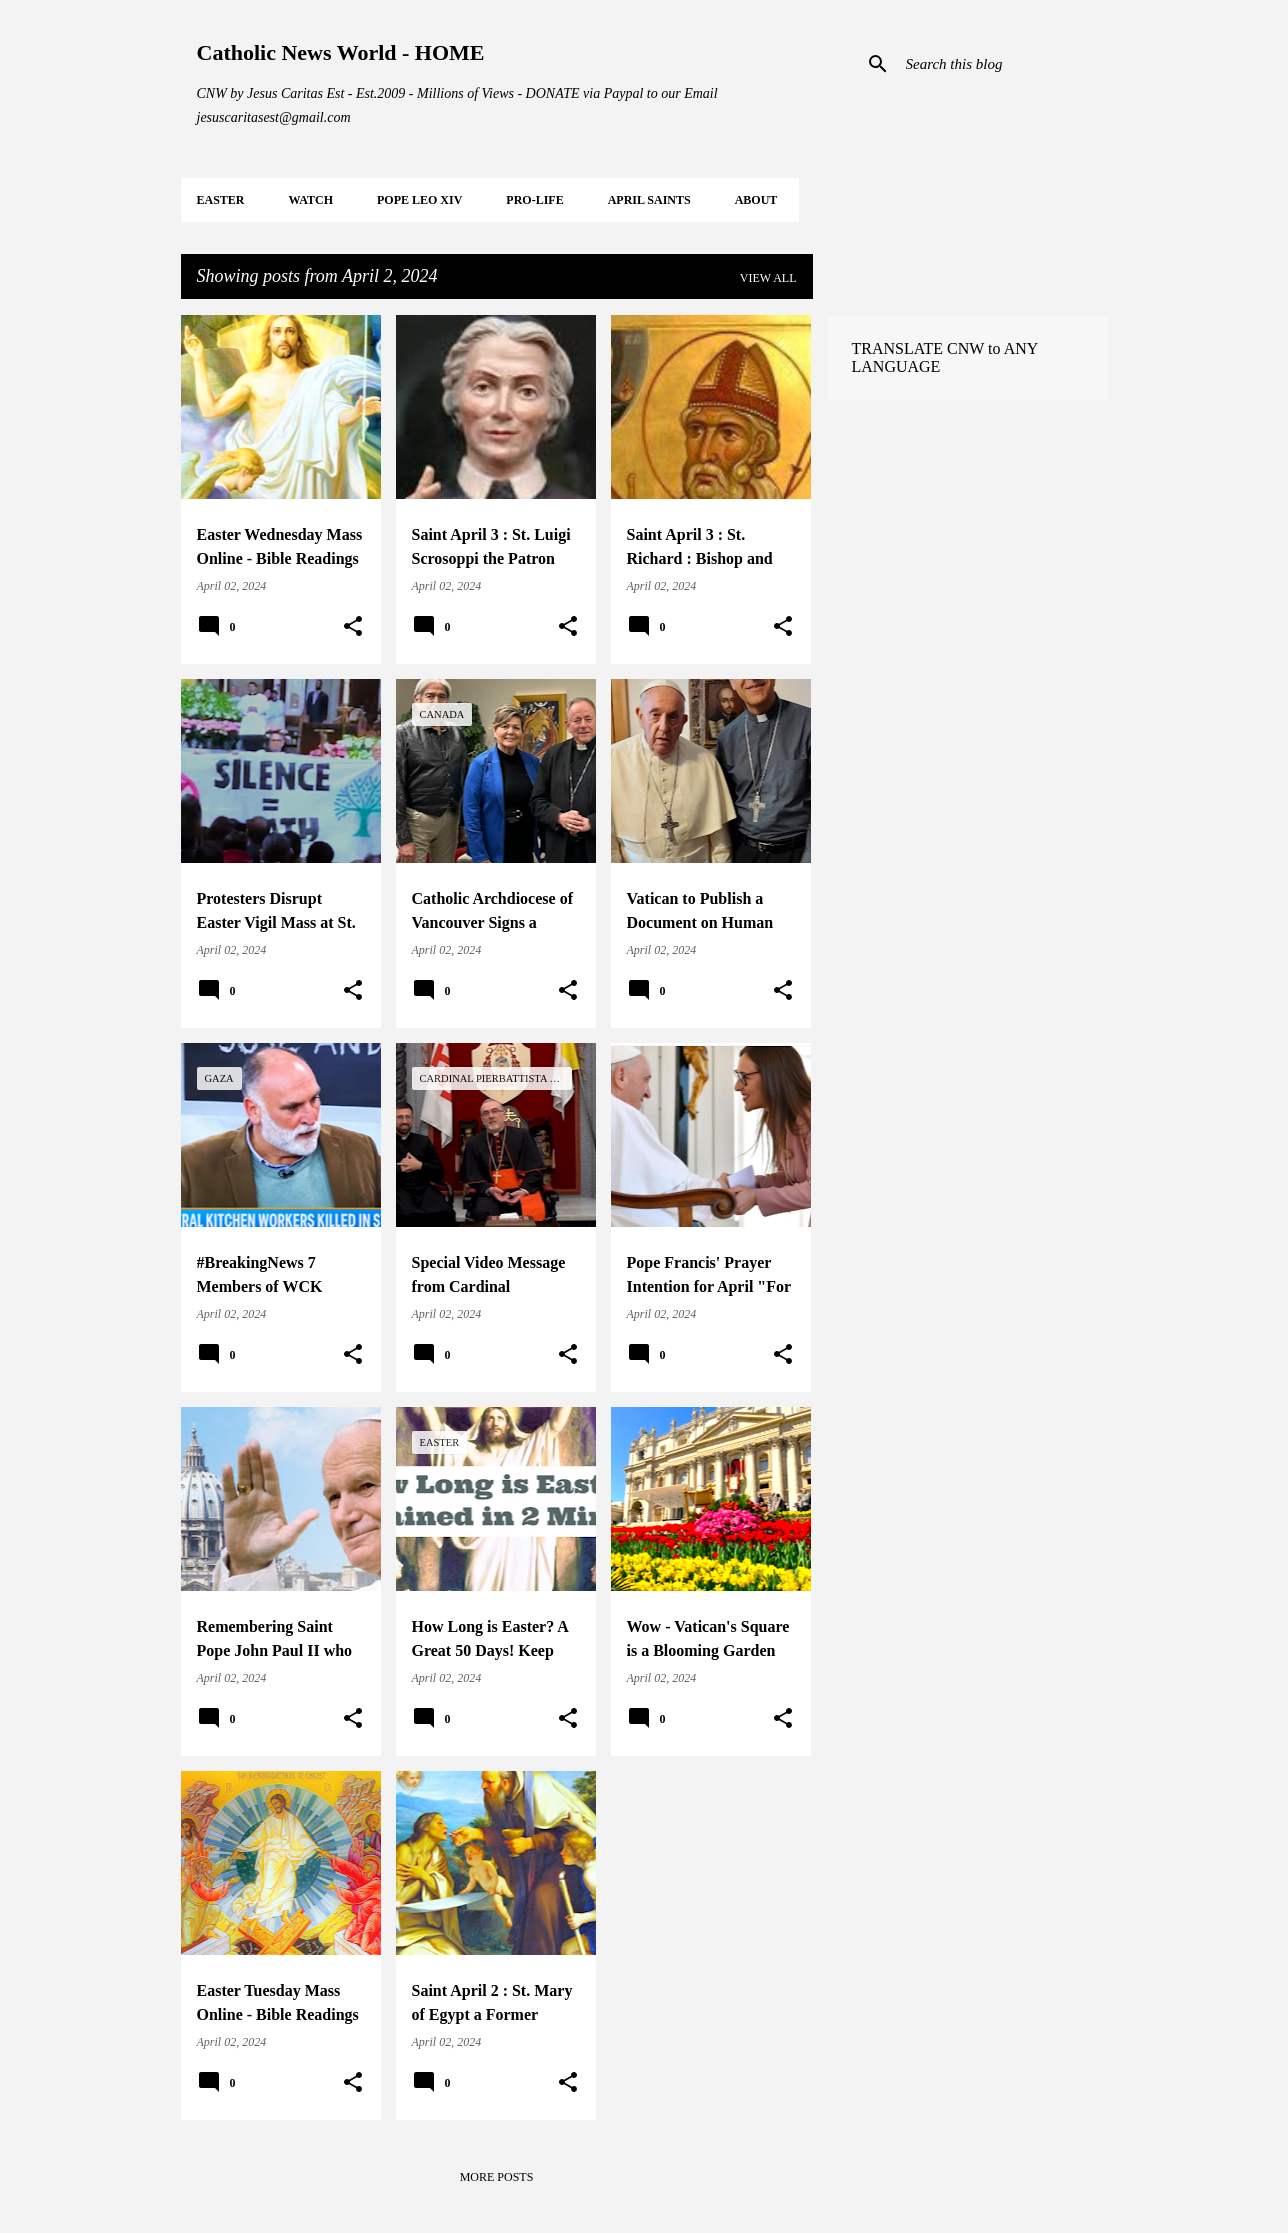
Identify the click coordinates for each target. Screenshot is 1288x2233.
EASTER (221, 200)
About (756, 200)
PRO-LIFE (534, 200)
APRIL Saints (649, 200)
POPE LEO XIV (419, 200)
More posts (497, 2177)
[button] (353, 627)
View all (768, 278)
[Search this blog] (1003, 64)
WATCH (311, 200)
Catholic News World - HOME (341, 52)
